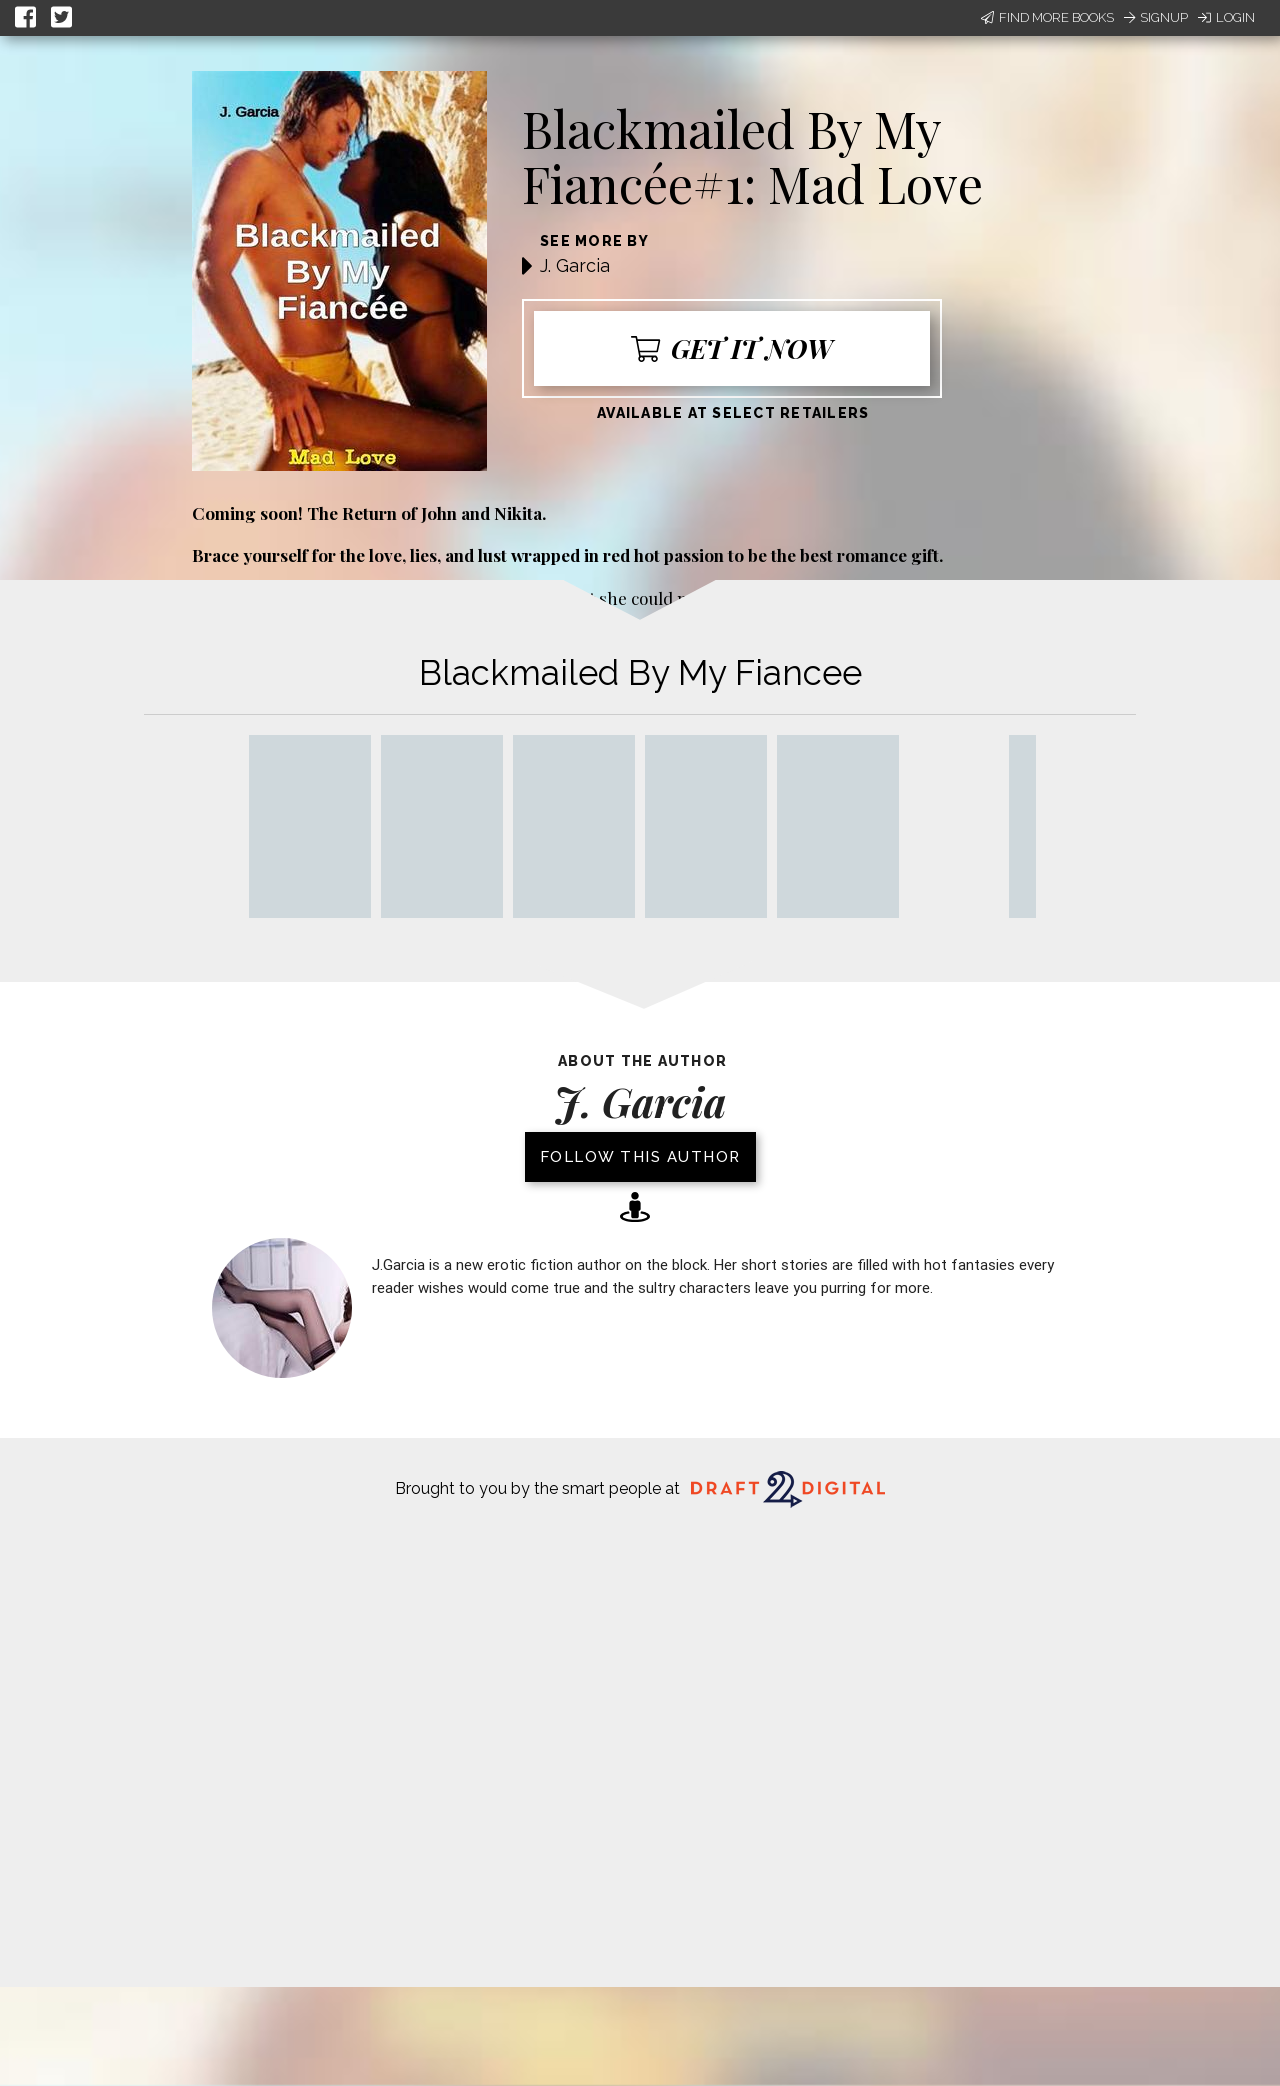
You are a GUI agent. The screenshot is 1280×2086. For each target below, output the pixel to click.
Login (1226, 17)
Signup (1156, 17)
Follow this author (640, 1157)
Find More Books (1047, 17)
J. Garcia (575, 265)
